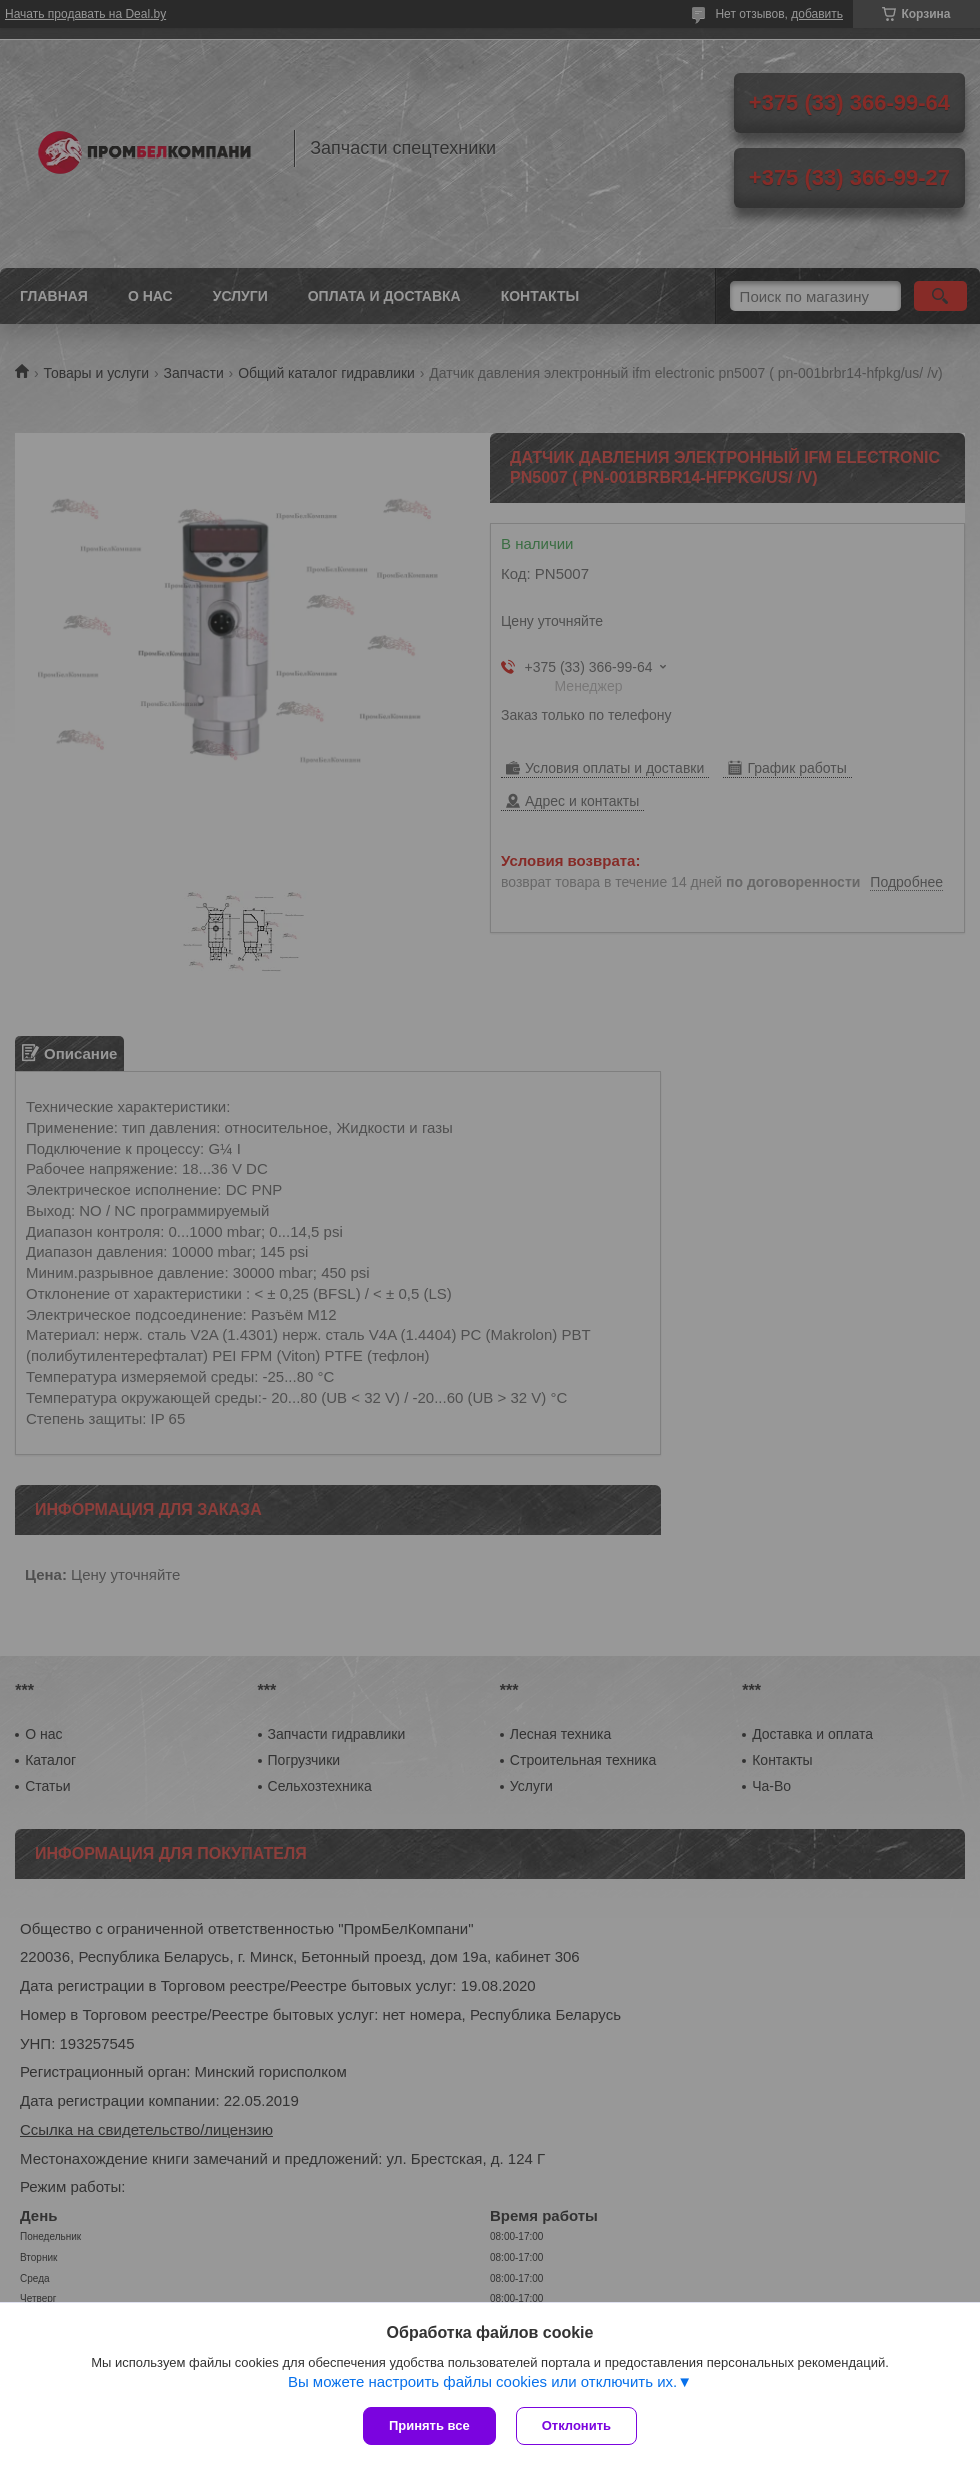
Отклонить (576, 2425)
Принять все (429, 2425)
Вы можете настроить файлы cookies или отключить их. (482, 2381)
